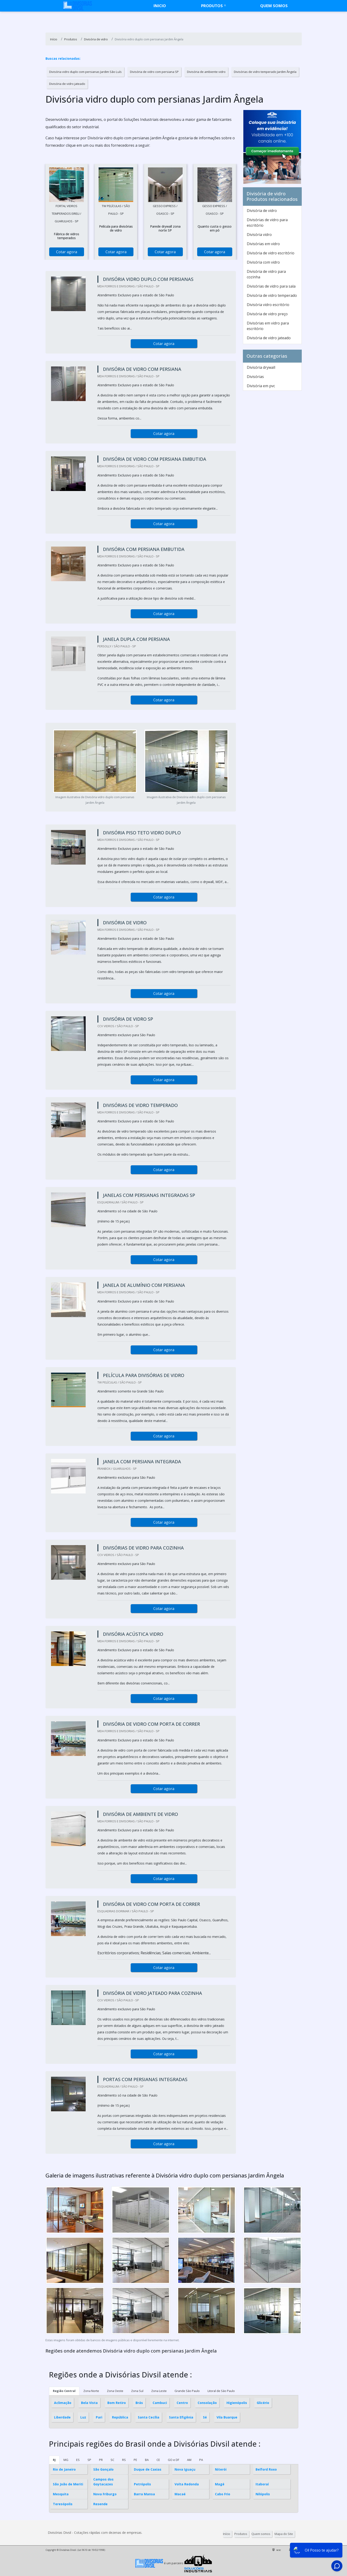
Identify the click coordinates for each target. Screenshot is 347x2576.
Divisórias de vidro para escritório (267, 222)
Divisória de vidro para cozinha (266, 274)
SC (112, 2460)
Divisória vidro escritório (268, 304)
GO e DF (173, 2460)
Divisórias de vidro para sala (271, 286)
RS (124, 2460)
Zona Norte (91, 2391)
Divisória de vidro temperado (272, 295)
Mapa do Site (284, 2534)
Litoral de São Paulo (221, 2391)
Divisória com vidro (263, 262)
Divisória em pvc (261, 385)
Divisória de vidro (262, 210)
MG (65, 2460)
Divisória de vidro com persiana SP (154, 72)
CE (158, 2460)
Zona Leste (159, 2391)
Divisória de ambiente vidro (206, 72)
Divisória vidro (259, 234)
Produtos (212, 5)
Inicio (160, 5)
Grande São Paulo (187, 2391)
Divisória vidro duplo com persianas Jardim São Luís (85, 72)
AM (189, 2460)
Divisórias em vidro (263, 243)
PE (135, 2460)
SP (89, 2460)
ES (78, 2460)
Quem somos (274, 5)
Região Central (64, 2391)
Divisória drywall (261, 367)
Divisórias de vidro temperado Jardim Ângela (265, 72)
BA (147, 2460)
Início (226, 2534)
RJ (54, 2460)
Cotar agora (66, 251)
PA (201, 2460)
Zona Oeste (115, 2391)
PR (101, 2460)
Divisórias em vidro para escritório (268, 326)
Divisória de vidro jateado (67, 84)
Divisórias (255, 376)
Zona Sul (137, 2391)
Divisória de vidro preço (267, 313)
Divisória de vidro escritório (270, 253)
